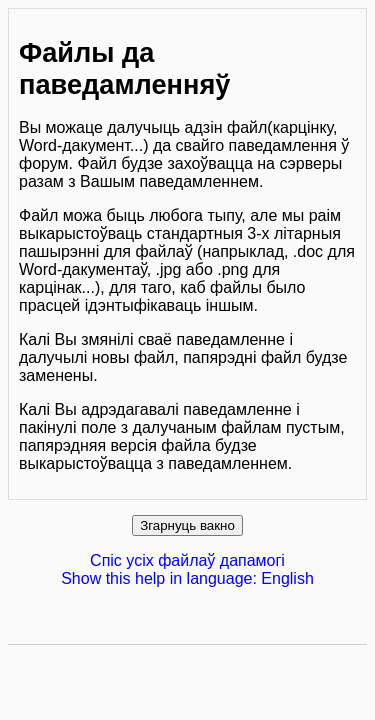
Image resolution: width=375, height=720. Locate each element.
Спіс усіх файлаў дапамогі (187, 560)
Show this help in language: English (187, 578)
